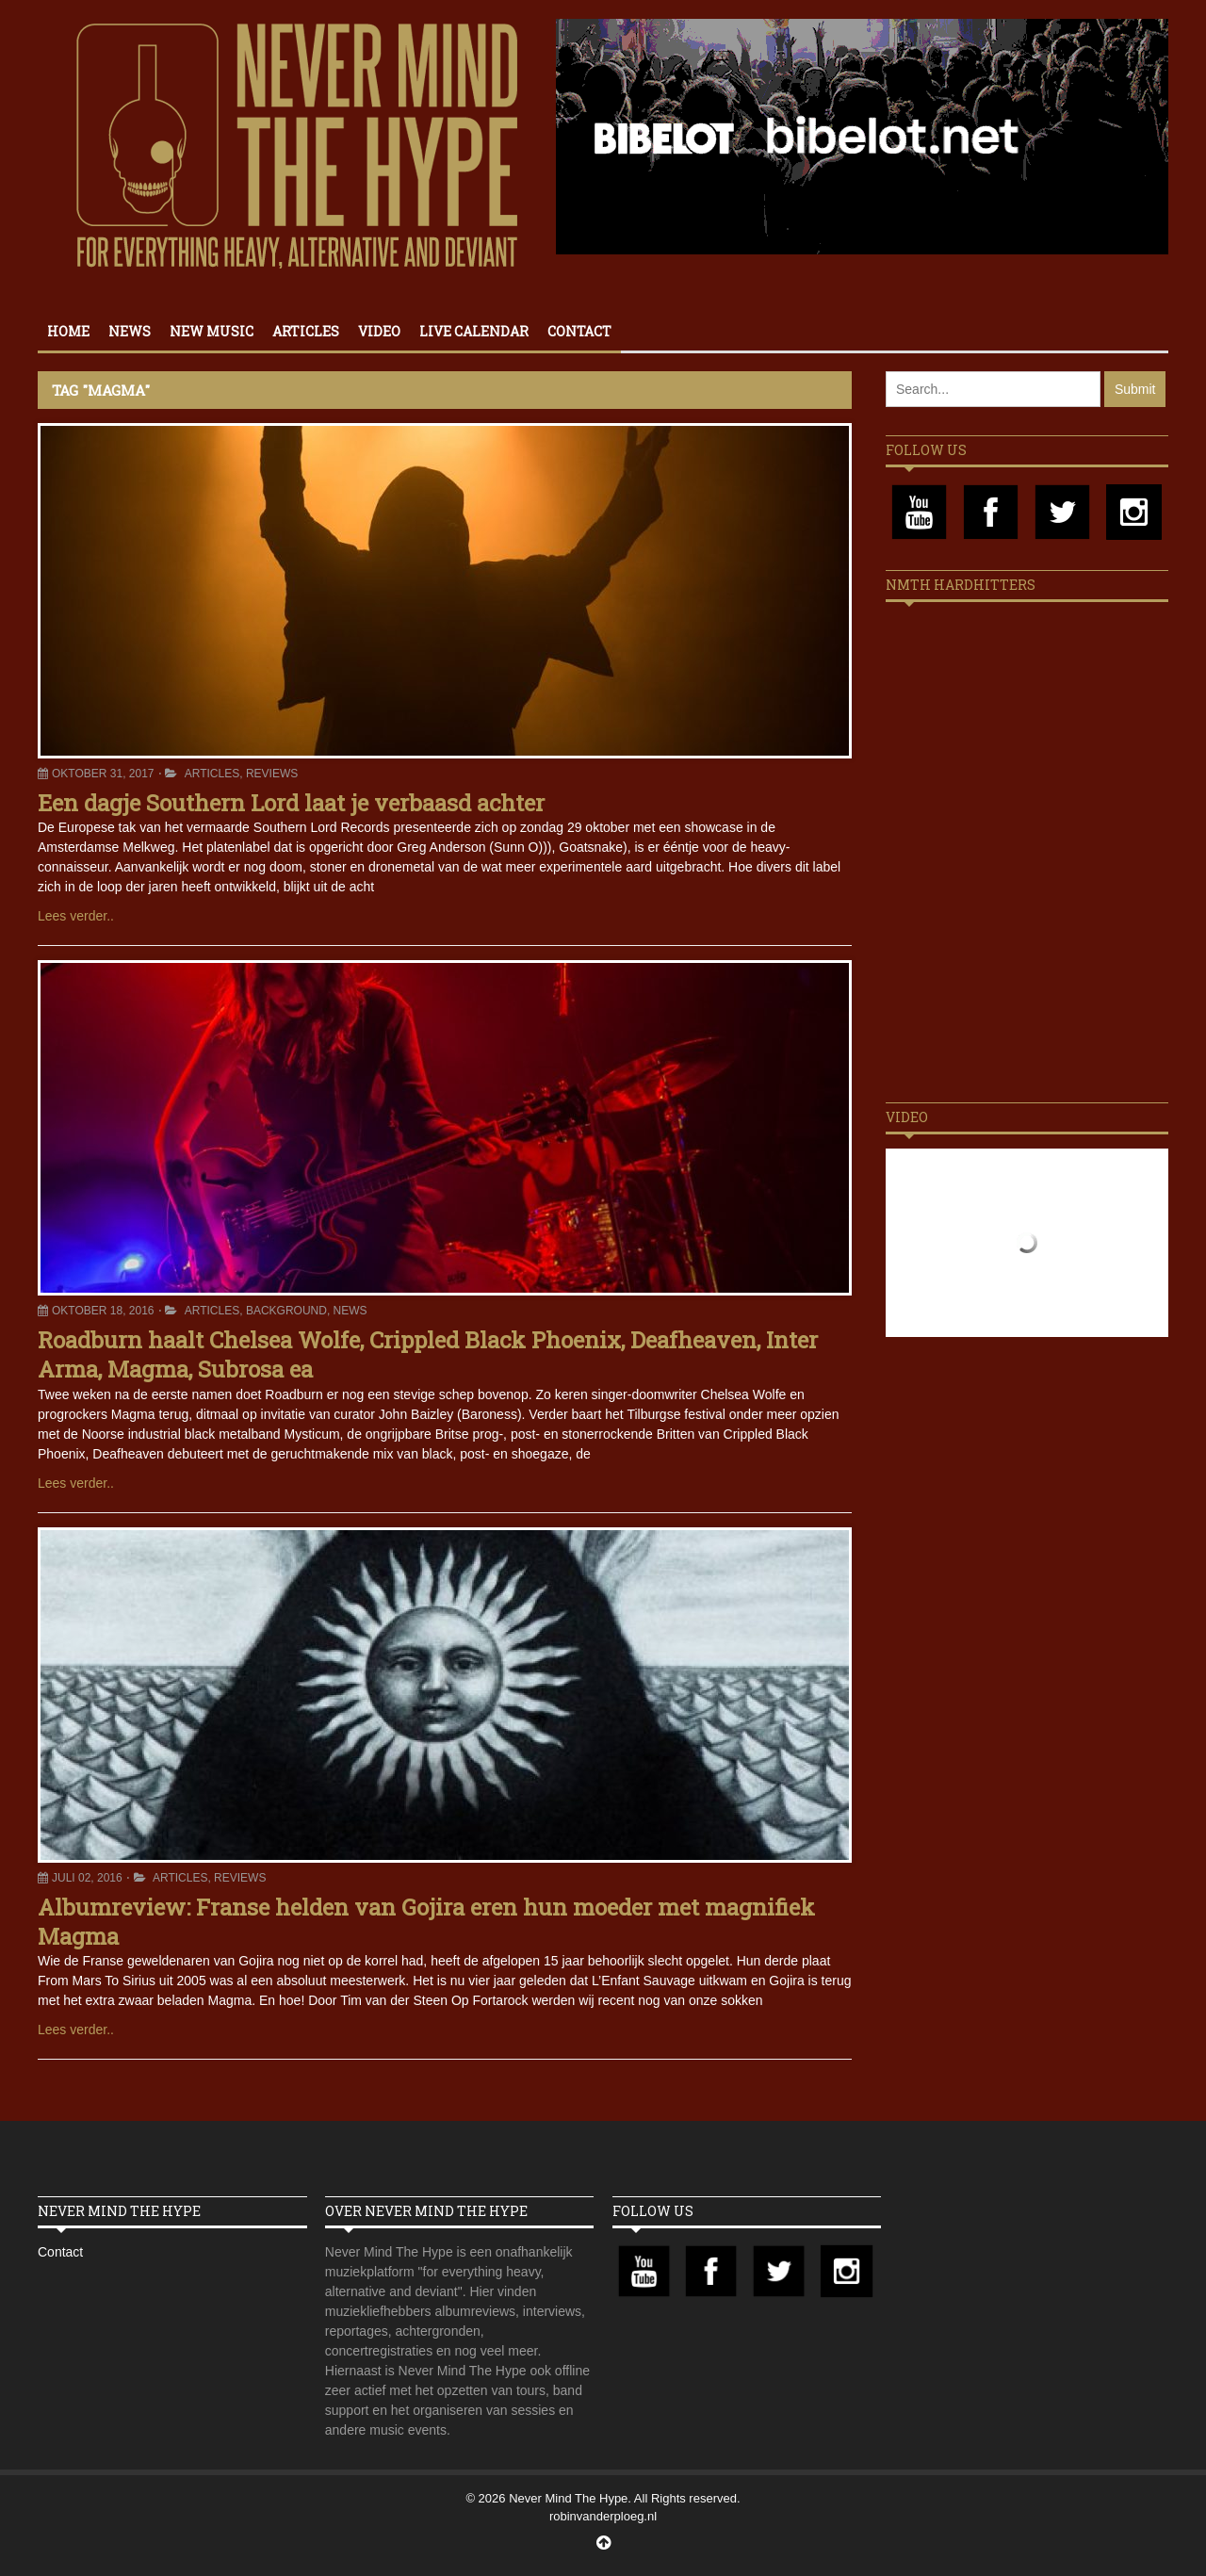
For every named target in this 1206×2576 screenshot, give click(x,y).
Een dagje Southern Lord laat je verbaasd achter (291, 803)
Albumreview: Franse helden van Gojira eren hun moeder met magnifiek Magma (426, 1921)
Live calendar (474, 331)
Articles (305, 331)
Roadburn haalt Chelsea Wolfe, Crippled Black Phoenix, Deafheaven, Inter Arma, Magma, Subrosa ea (428, 1354)
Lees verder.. (76, 915)
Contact (579, 331)
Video (379, 331)
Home (68, 331)
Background (286, 1310)
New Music (211, 331)
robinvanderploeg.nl (603, 2516)
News (129, 331)
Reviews (272, 773)
